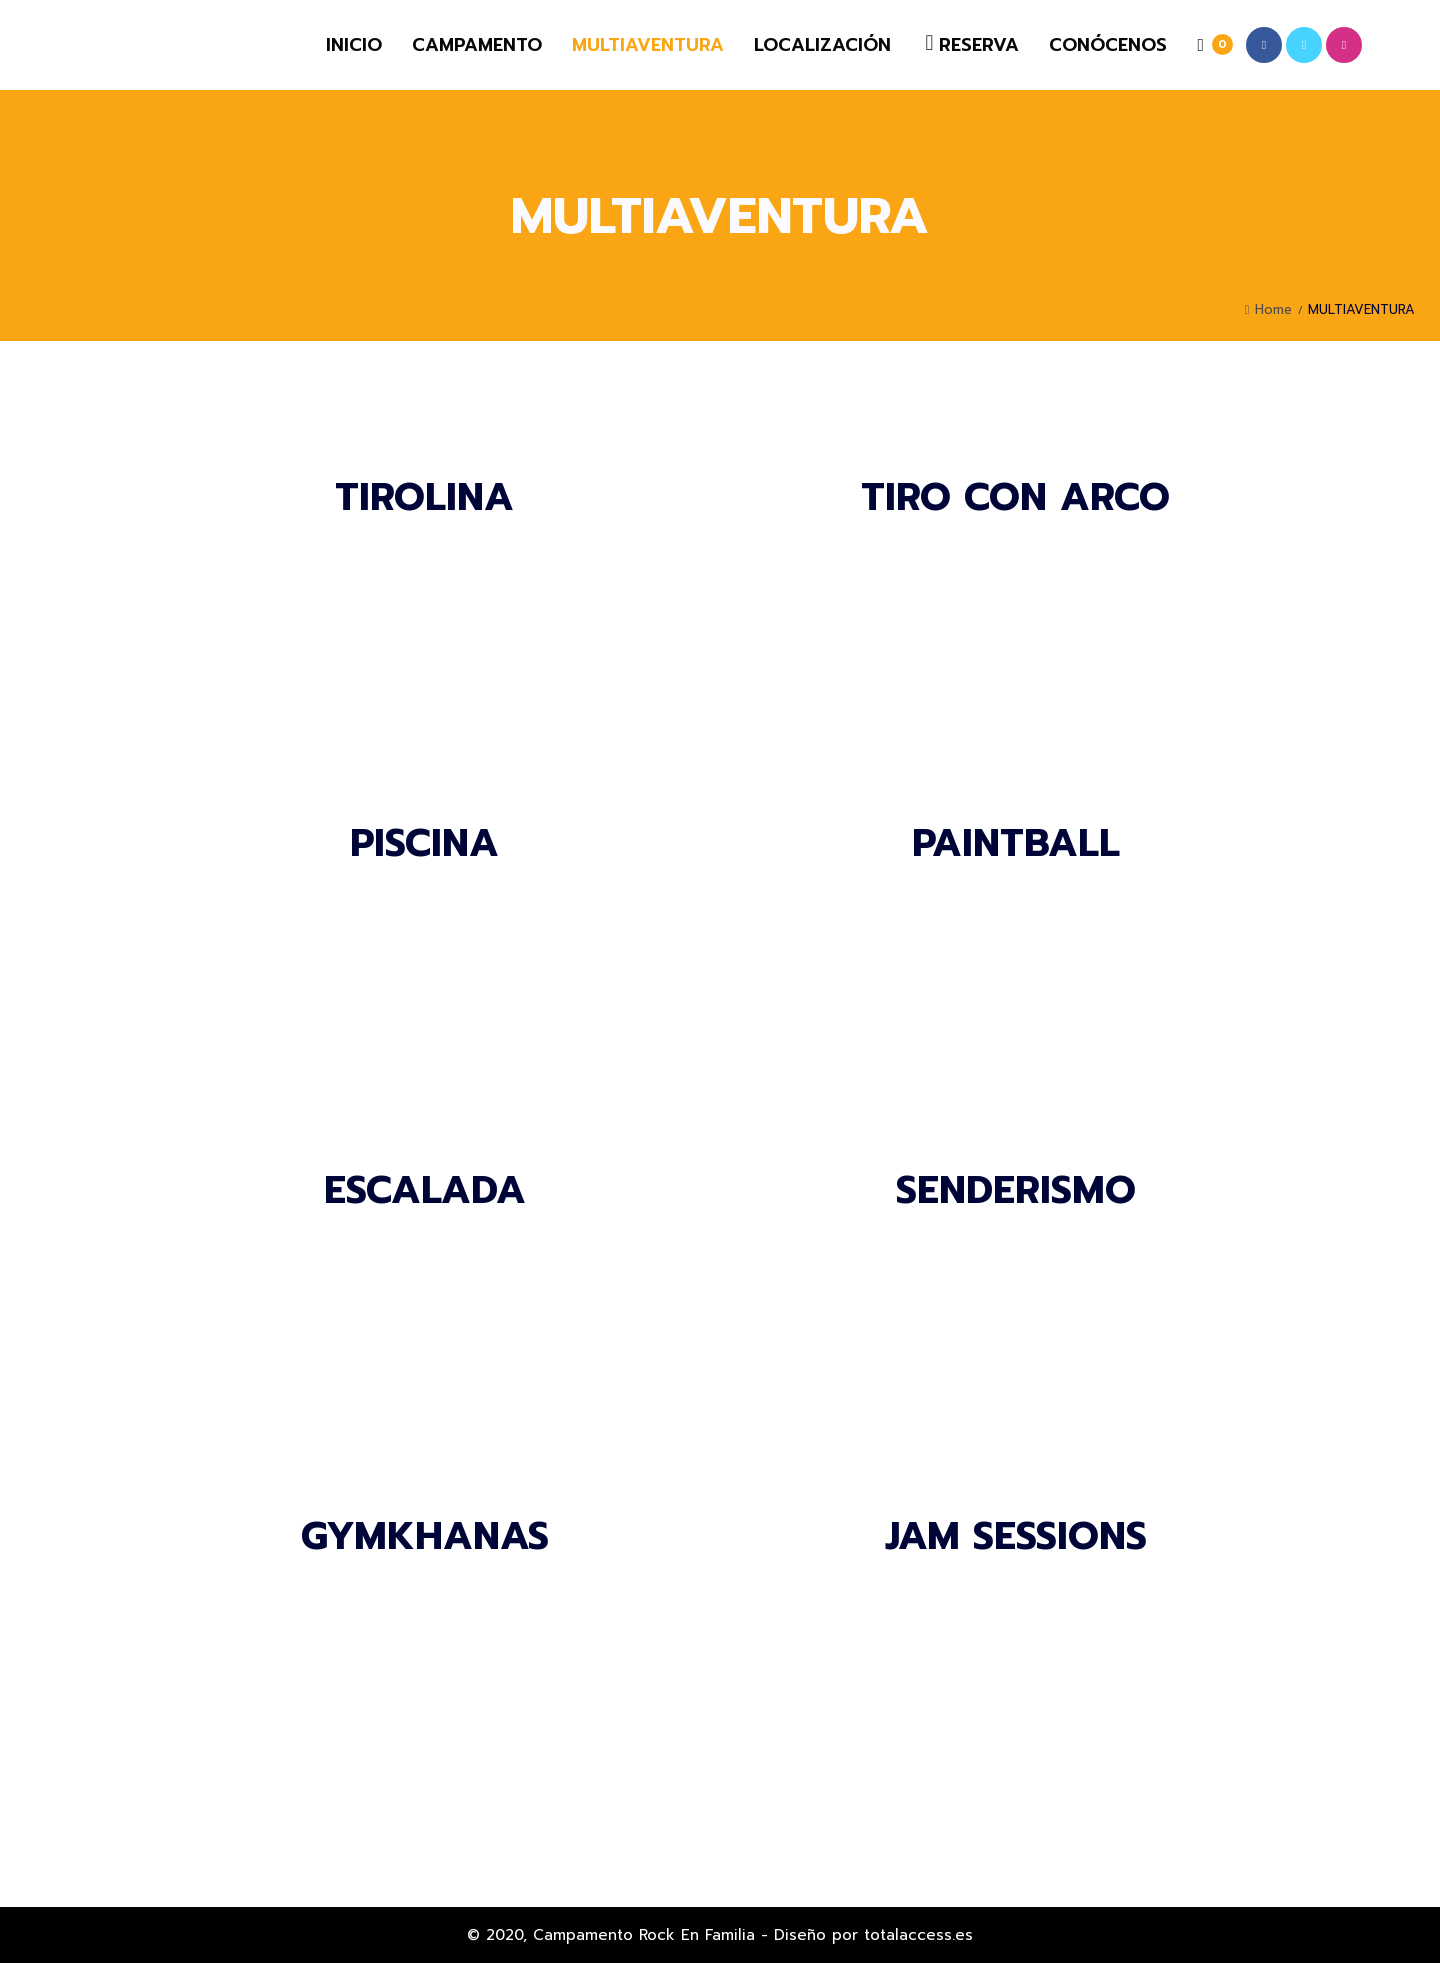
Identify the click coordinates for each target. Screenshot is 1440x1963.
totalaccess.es (918, 1935)
